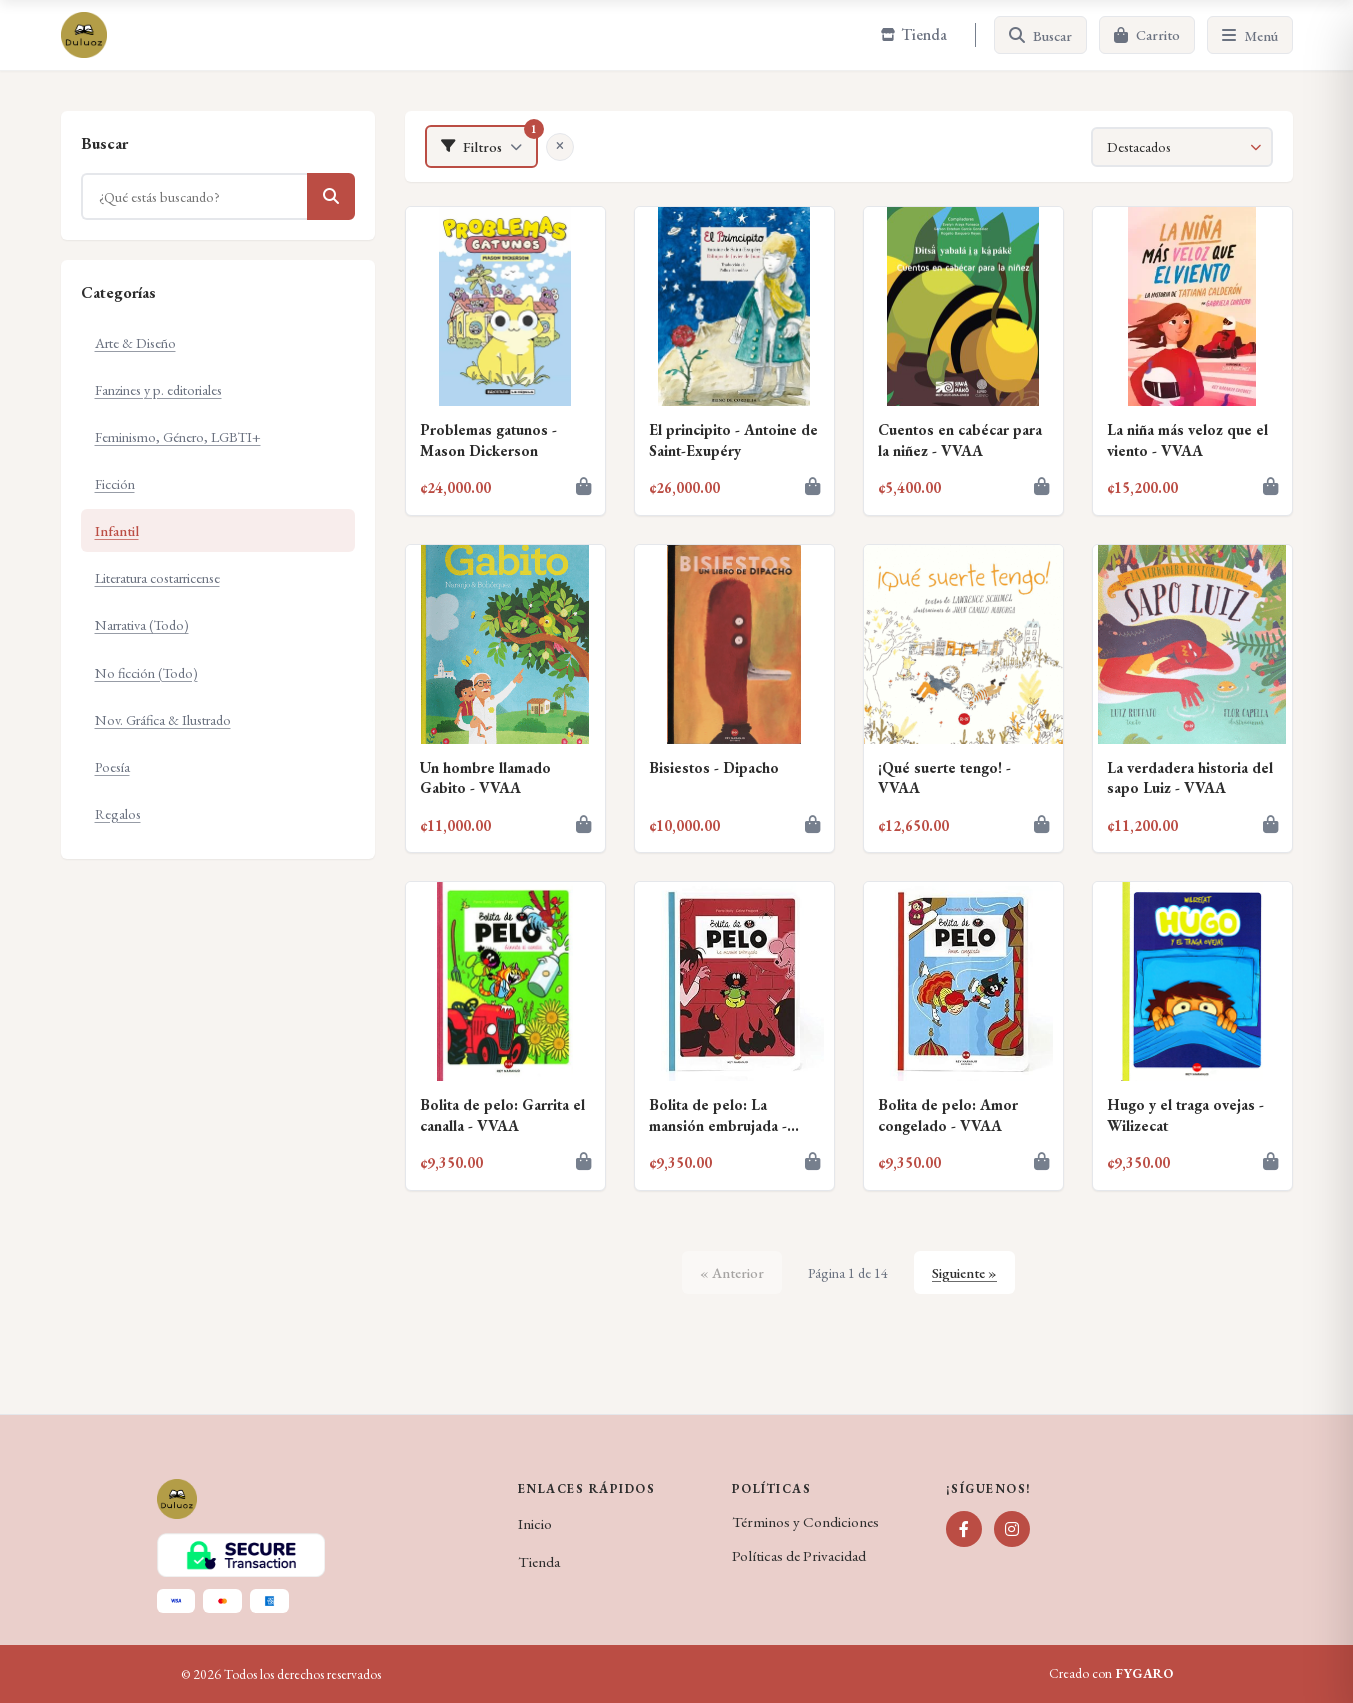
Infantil (117, 530)
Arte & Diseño (135, 342)
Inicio (535, 1524)
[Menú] (1250, 35)
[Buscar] (1040, 35)
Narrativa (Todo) (142, 624)
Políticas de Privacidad (799, 1556)
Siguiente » (964, 1272)
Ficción (115, 483)
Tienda (539, 1562)
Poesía (112, 766)
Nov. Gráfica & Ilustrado (163, 719)
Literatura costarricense (157, 577)
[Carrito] (1147, 35)
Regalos (118, 813)
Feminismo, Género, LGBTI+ (178, 436)
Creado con (1111, 1674)
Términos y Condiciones (805, 1522)
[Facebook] (964, 1529)
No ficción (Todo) (146, 672)
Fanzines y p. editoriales (158, 389)
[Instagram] (1012, 1529)
